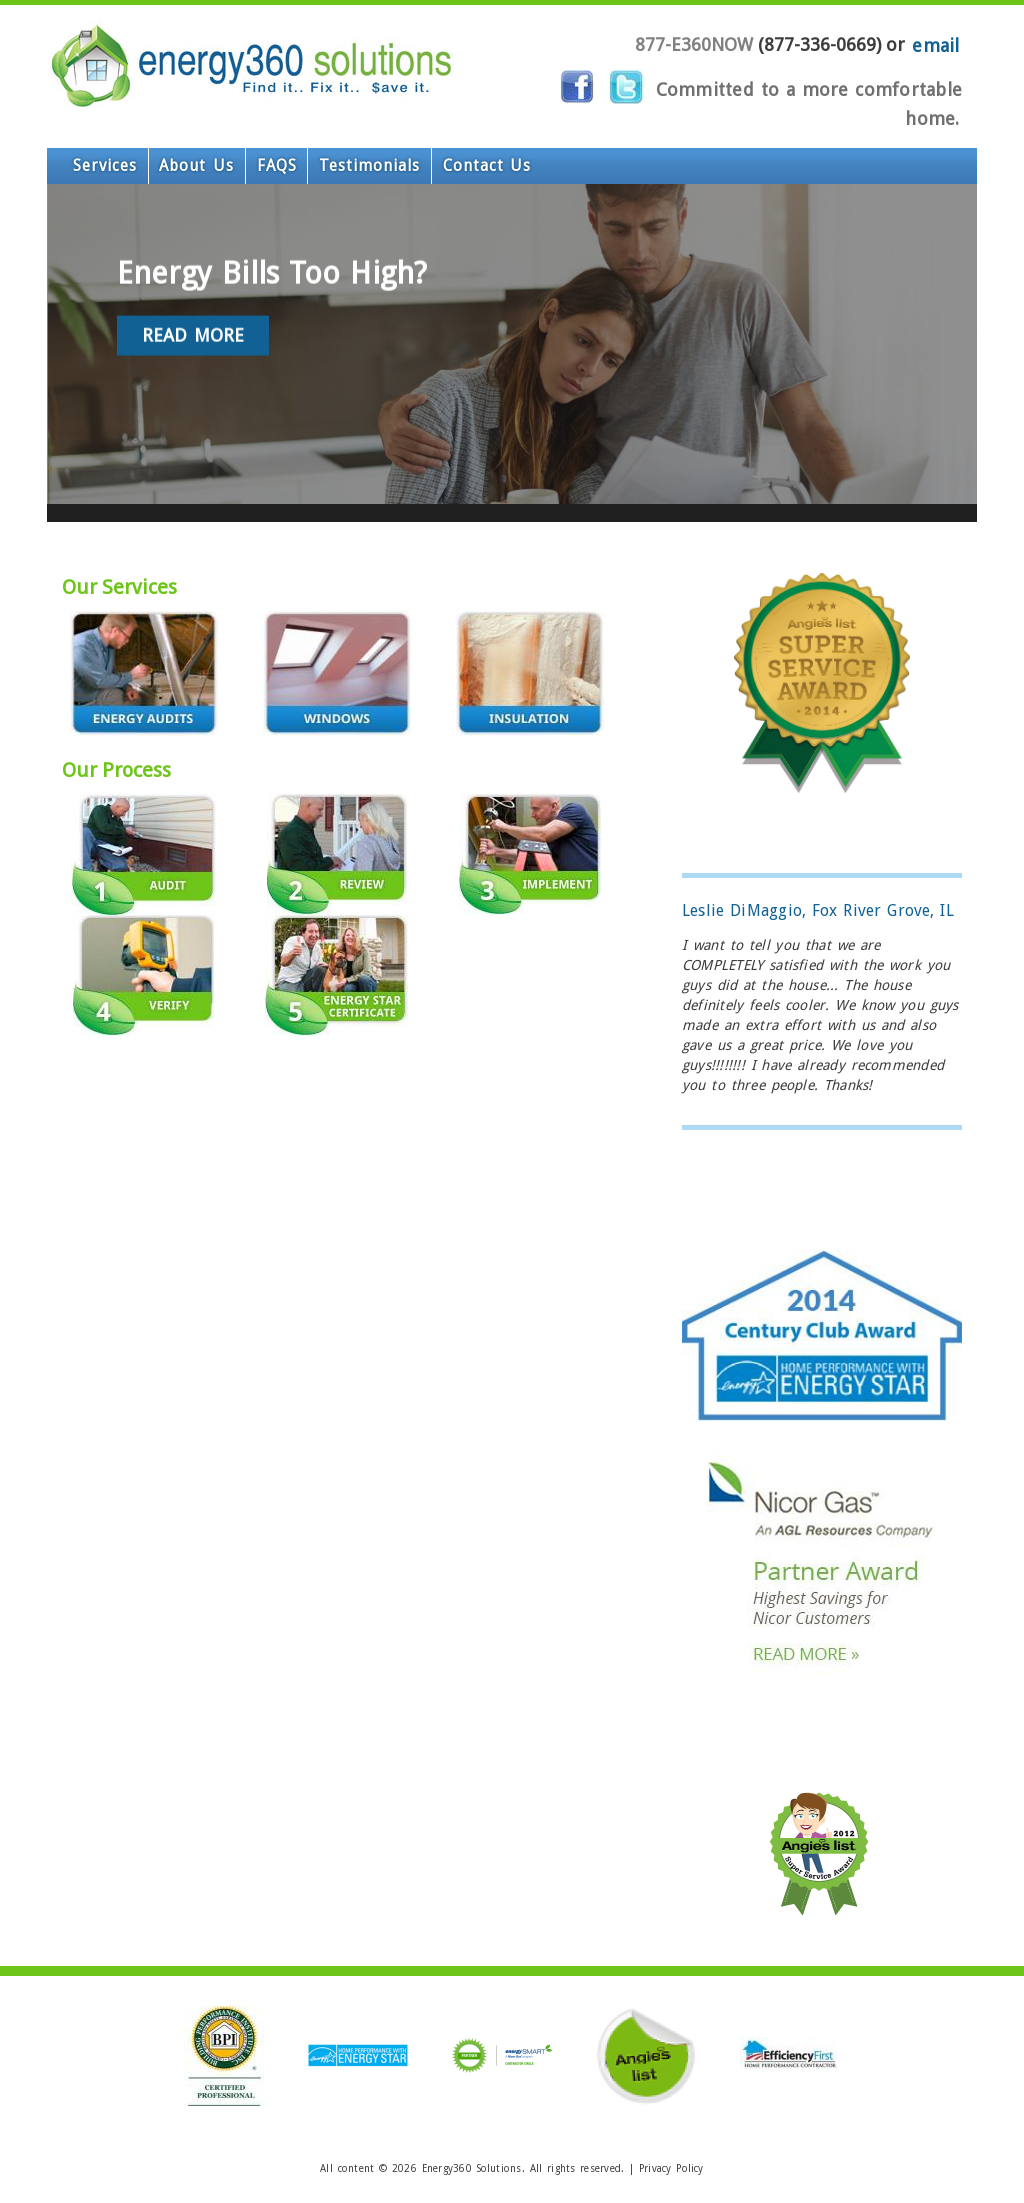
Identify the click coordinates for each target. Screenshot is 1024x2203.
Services (97, 165)
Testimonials (310, 165)
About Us (171, 165)
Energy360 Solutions (472, 2168)
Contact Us (404, 165)
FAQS (234, 165)
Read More (193, 517)
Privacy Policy (671, 2168)
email (935, 44)
